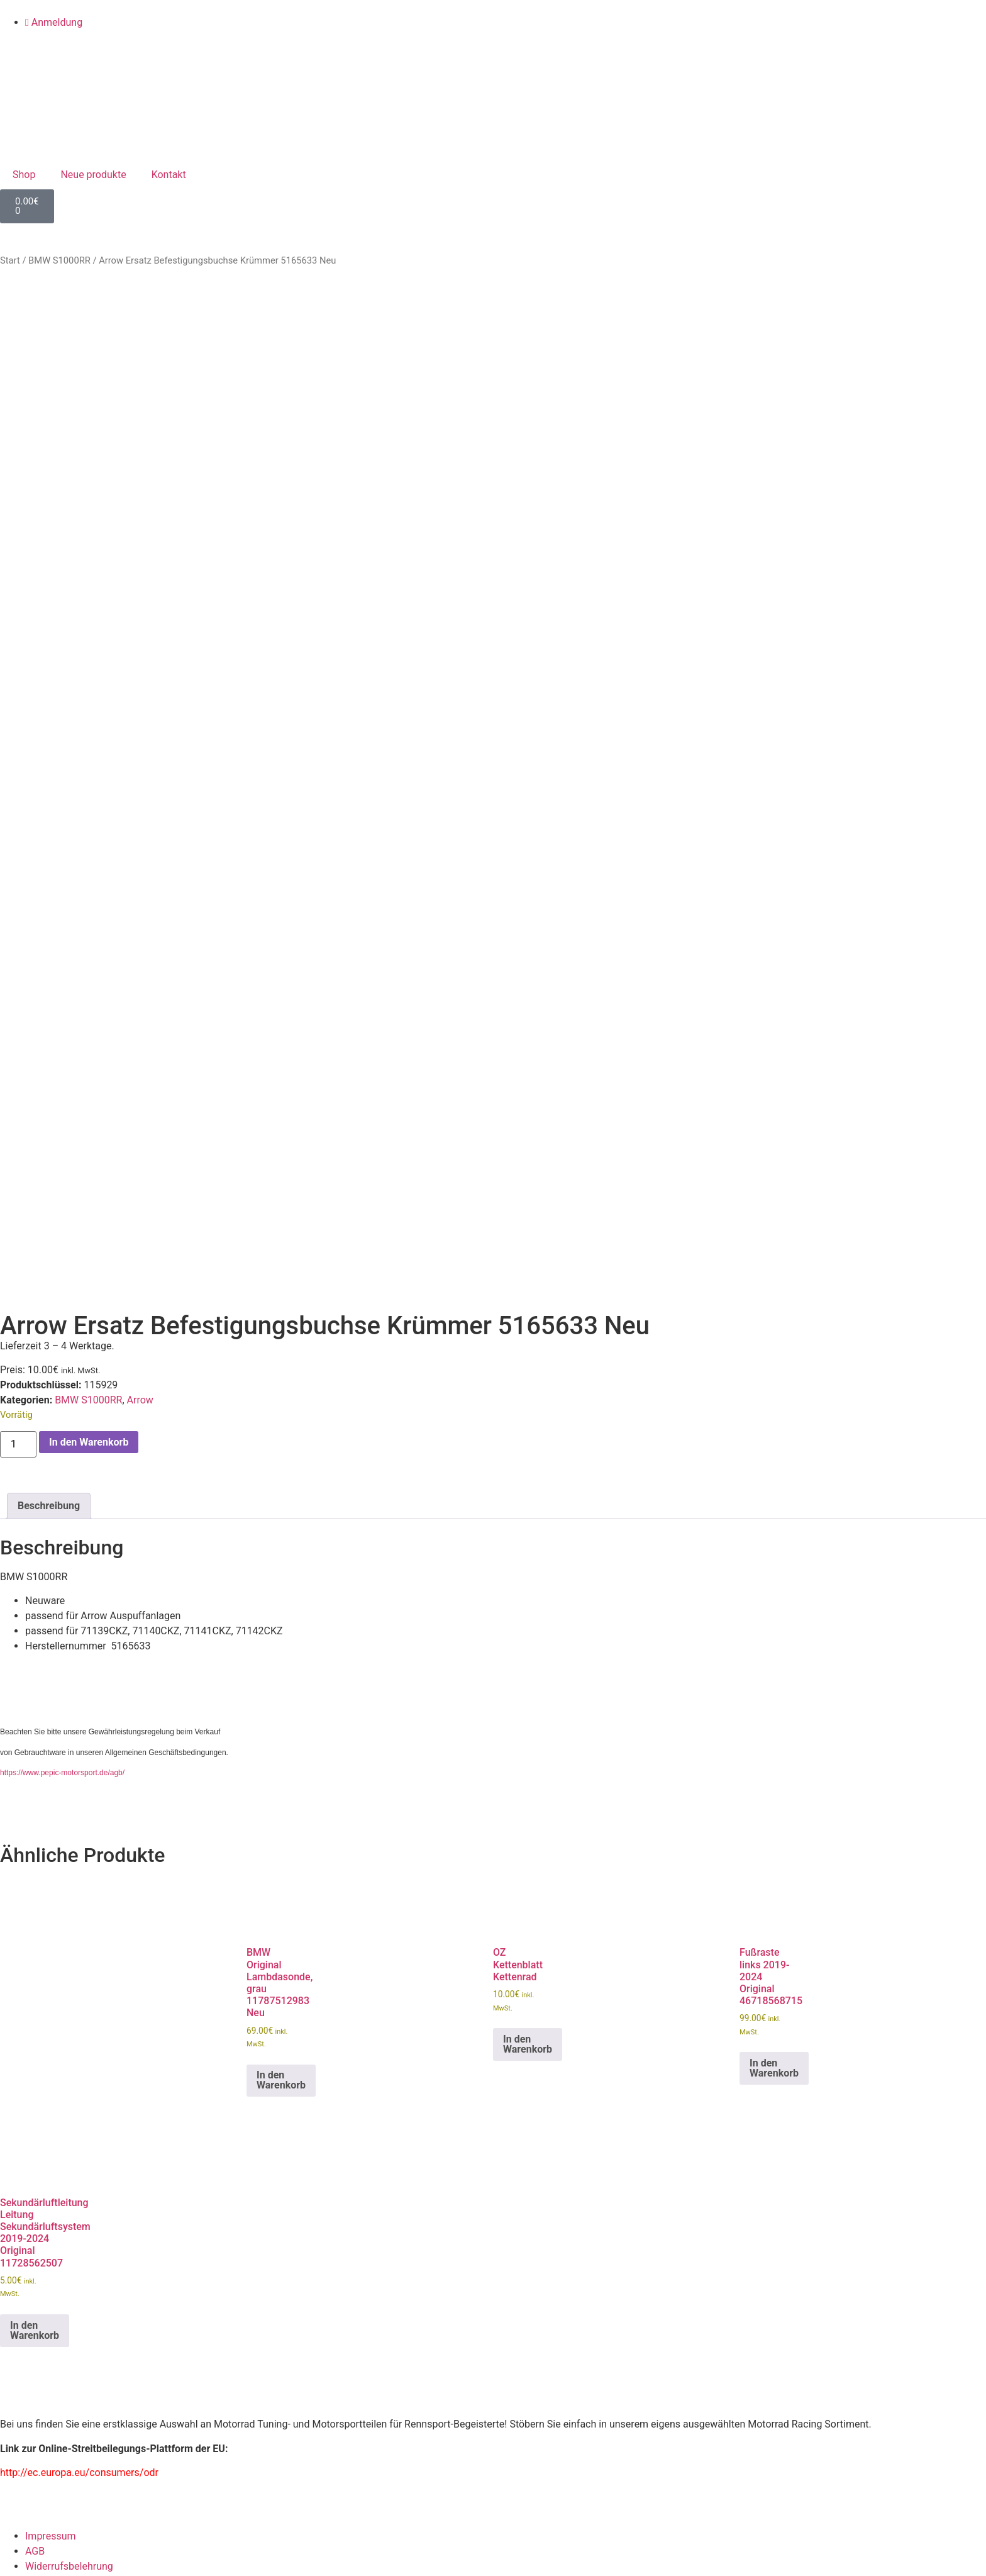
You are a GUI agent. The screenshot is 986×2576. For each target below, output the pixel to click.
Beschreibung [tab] (49, 963)
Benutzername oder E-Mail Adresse (78, 2405)
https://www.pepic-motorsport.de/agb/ (62, 1230)
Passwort (21, 2460)
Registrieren (125, 2553)
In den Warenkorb (88, 899)
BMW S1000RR (59, 260)
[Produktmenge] (18, 901)
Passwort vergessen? (48, 2553)
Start (10, 260)
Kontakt (169, 175)
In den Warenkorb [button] (281, 1538)
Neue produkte (93, 175)
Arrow (140, 858)
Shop (24, 175)
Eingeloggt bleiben (46, 2516)
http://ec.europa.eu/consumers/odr (79, 1930)
